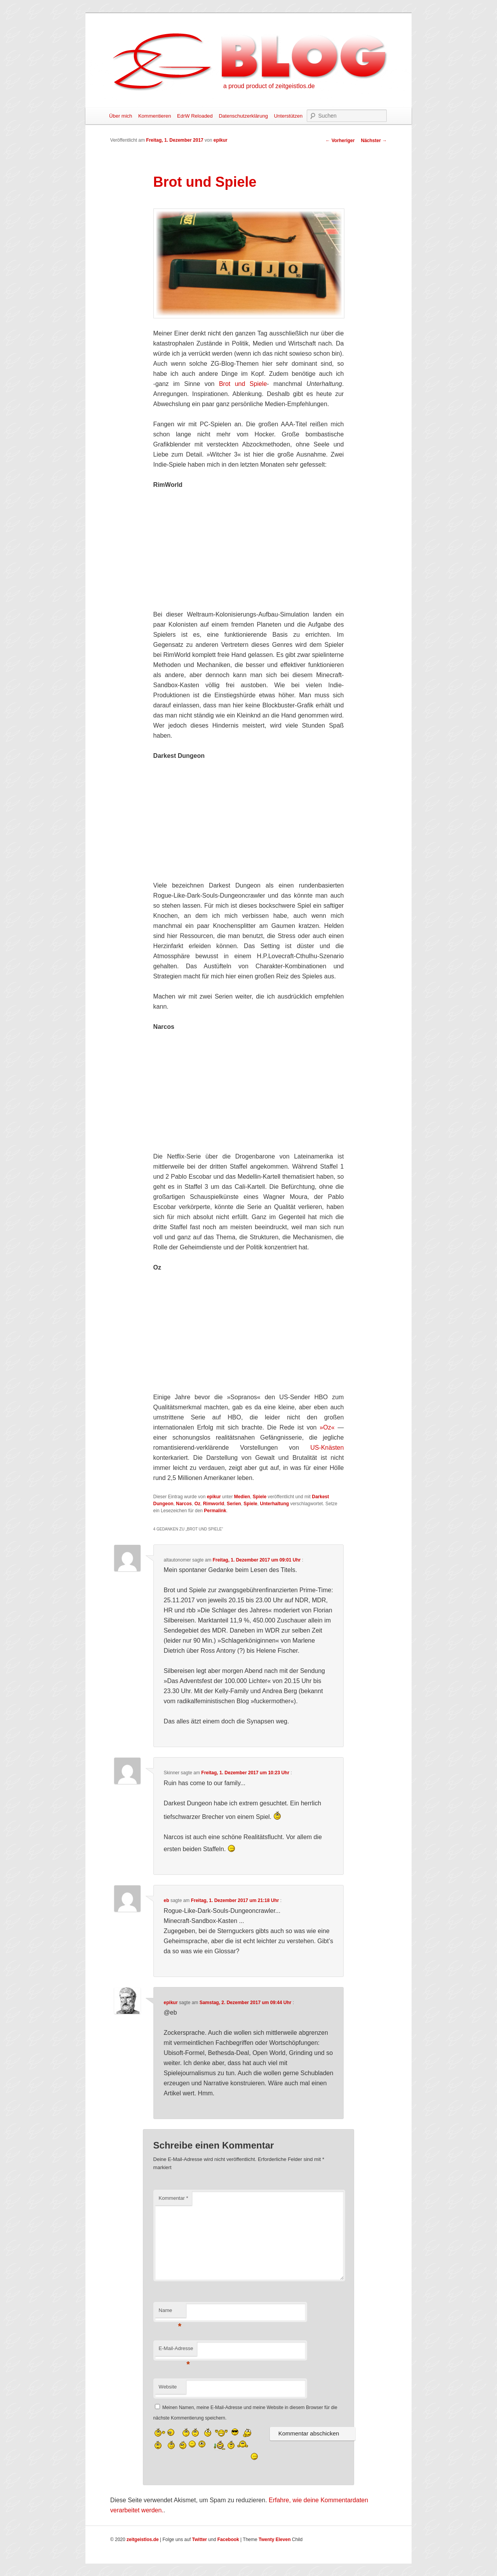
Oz (197, 1503)
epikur (221, 140)
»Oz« (327, 1427)
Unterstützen (288, 116)
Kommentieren (154, 116)
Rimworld (213, 1503)
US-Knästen (327, 1447)
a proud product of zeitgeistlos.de (269, 86)
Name (170, 2312)
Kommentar (173, 2198)
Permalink (215, 1510)
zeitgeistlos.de (143, 2539)
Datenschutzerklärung (243, 116)
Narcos (184, 1503)
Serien (234, 1503)
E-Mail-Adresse (176, 2350)
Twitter (199, 2539)
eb (166, 1900)
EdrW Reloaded (195, 116)
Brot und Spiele (243, 383)
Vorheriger (340, 140)
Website (168, 2387)
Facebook (228, 2539)
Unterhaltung (274, 1503)
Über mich (120, 116)
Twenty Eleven (274, 2539)
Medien (242, 1496)
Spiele (259, 1496)
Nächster (374, 140)
